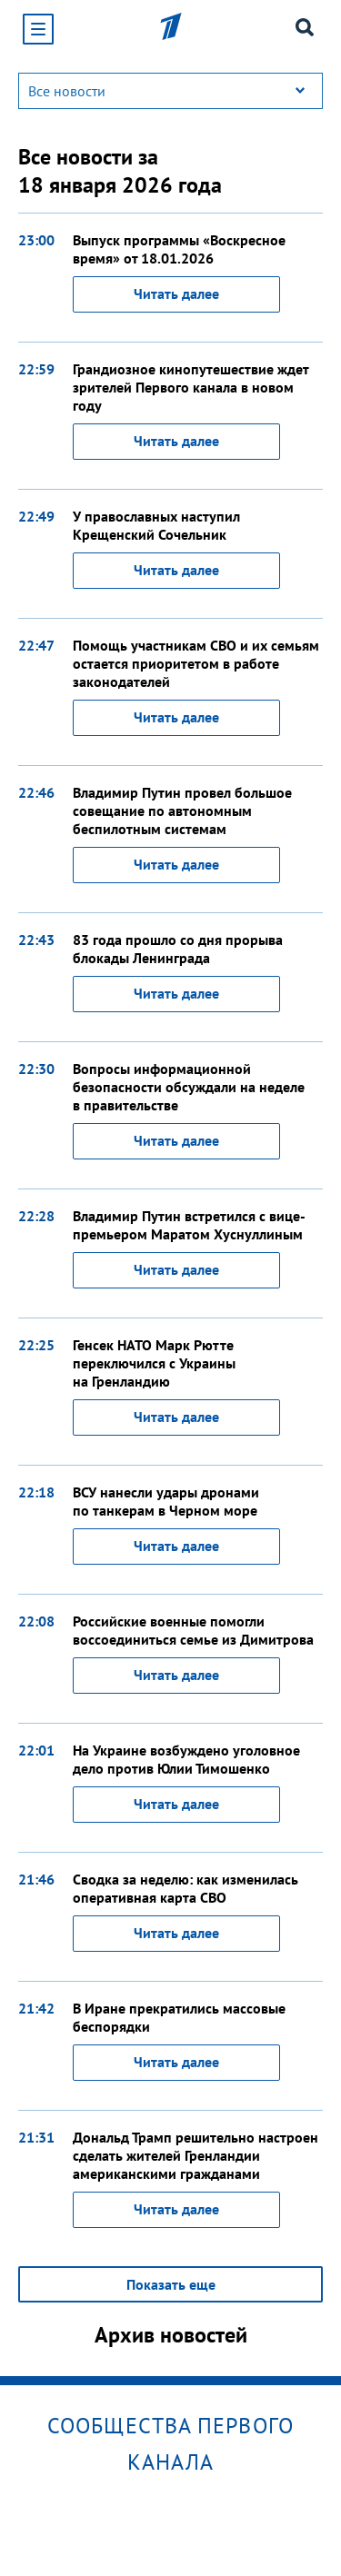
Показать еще (171, 2284)
